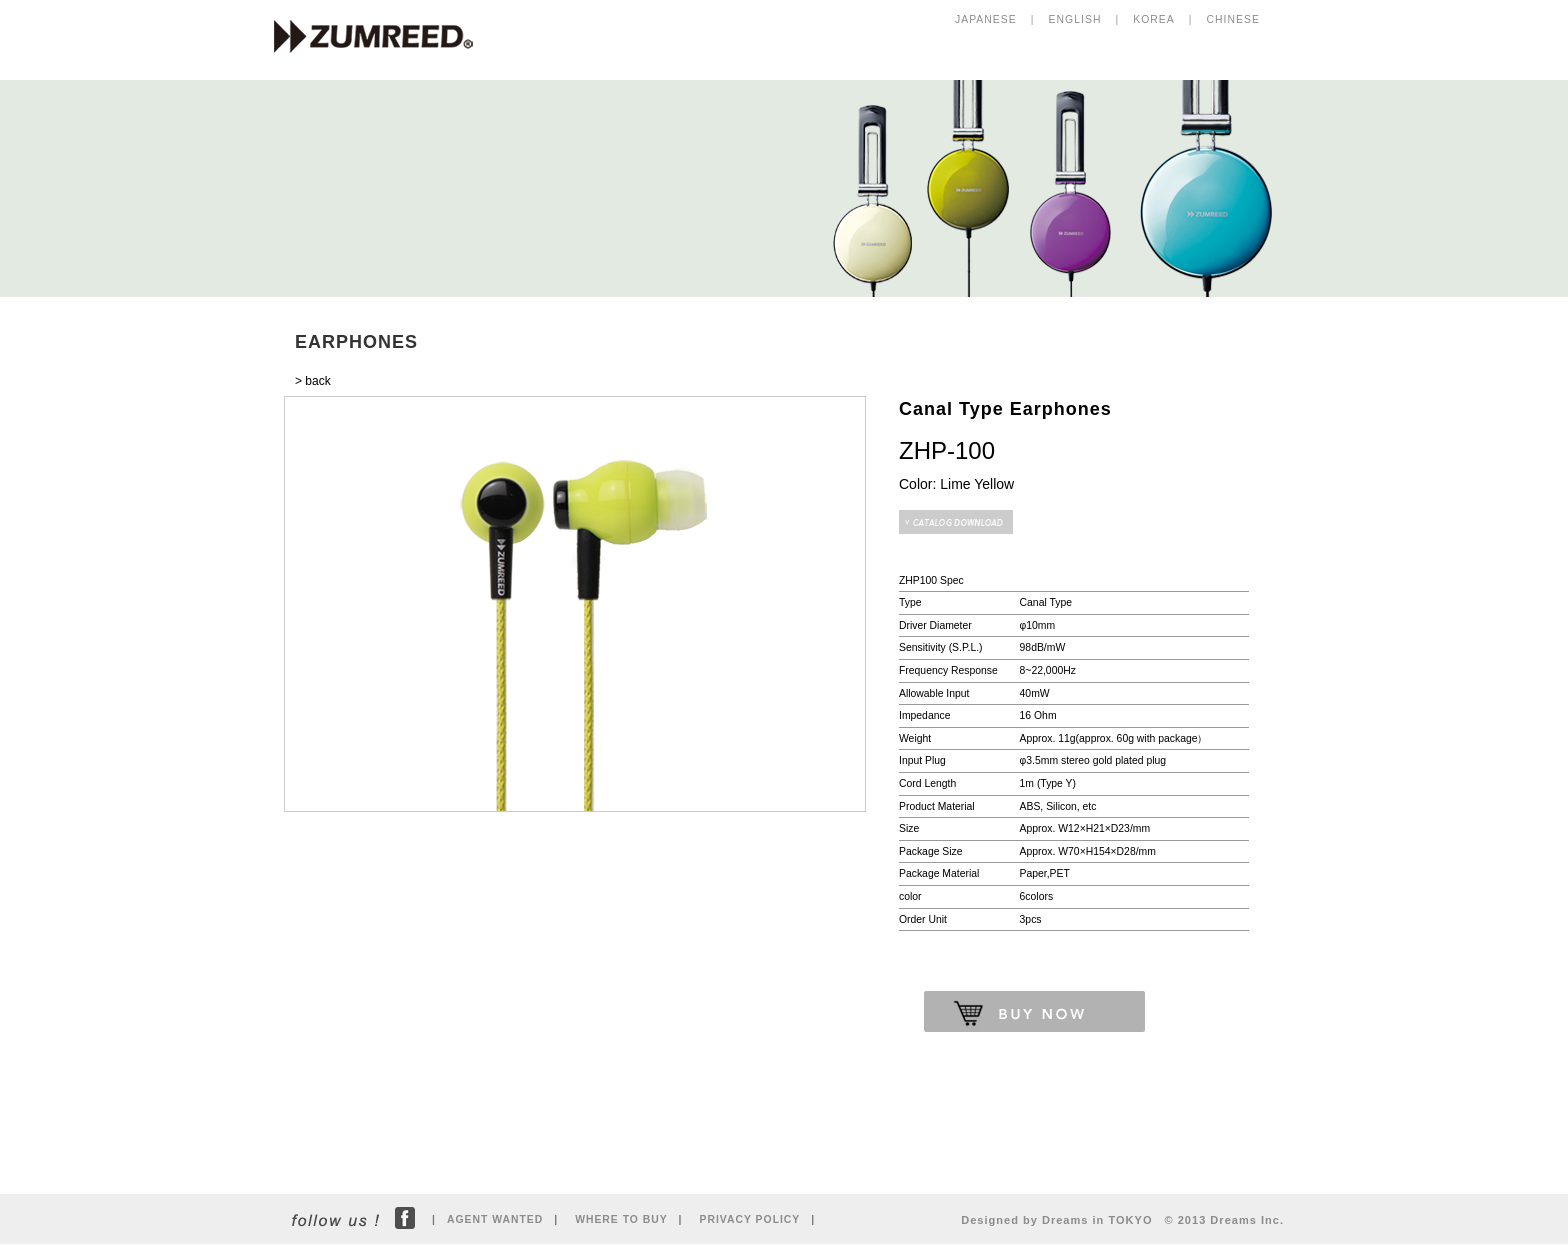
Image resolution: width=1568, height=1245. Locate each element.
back (317, 381)
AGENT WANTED (495, 1219)
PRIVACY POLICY (750, 1219)
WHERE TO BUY (621, 1219)
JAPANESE (986, 19)
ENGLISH (1075, 19)
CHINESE (1233, 19)
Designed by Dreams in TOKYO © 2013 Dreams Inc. (1122, 1220)
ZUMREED (383, 38)
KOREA (1154, 19)
